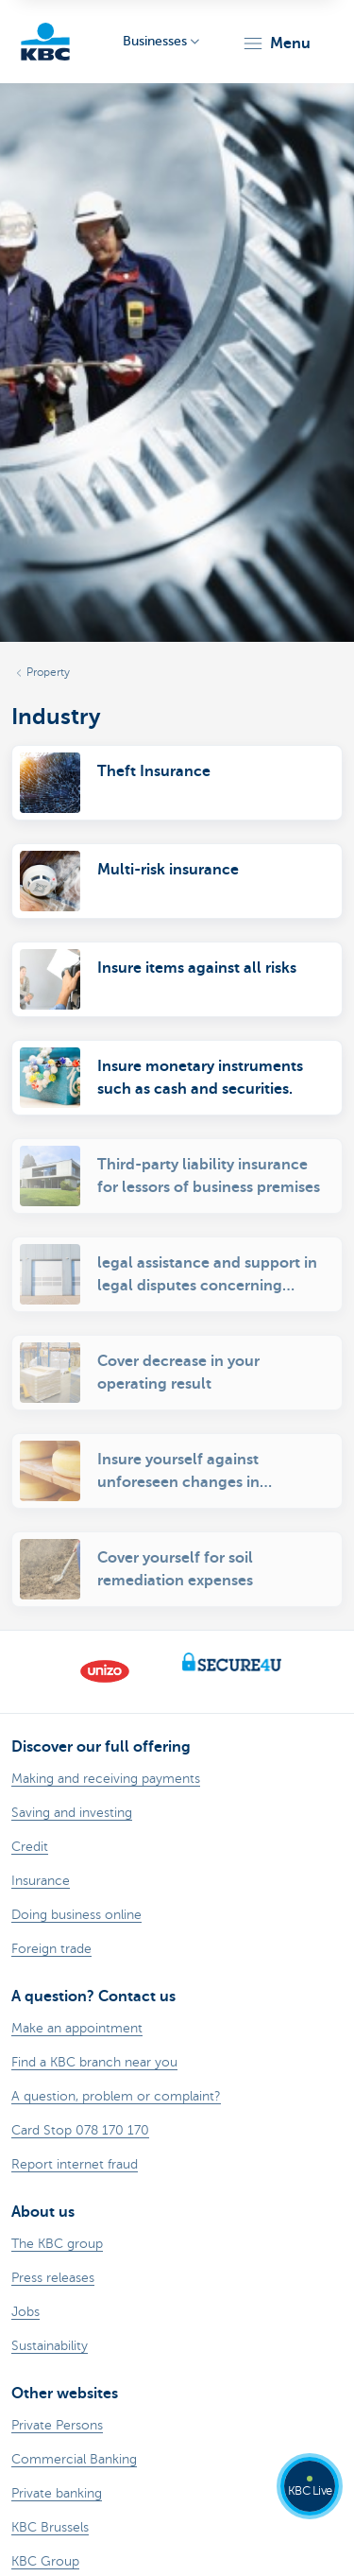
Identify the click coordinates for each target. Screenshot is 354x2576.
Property (48, 672)
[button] (276, 43)
